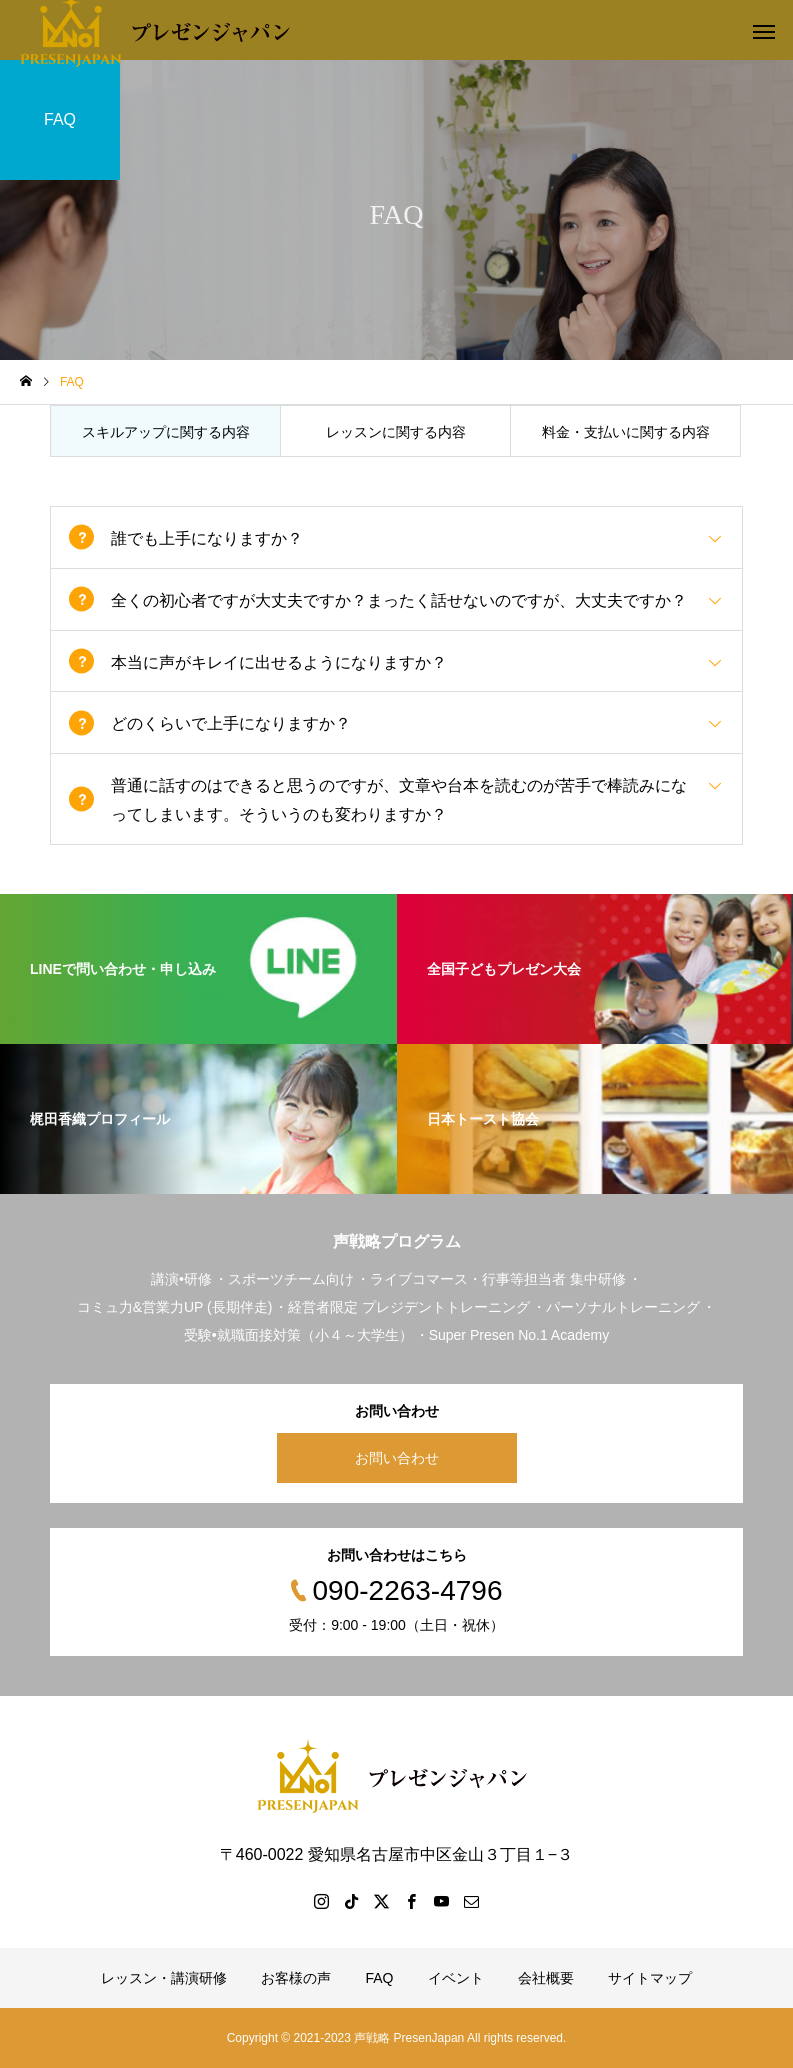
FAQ (379, 1978)
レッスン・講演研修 (164, 1978)
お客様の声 (296, 1978)
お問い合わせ (397, 1458)
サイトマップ (650, 1978)
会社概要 (546, 1978)
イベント (456, 1978)
